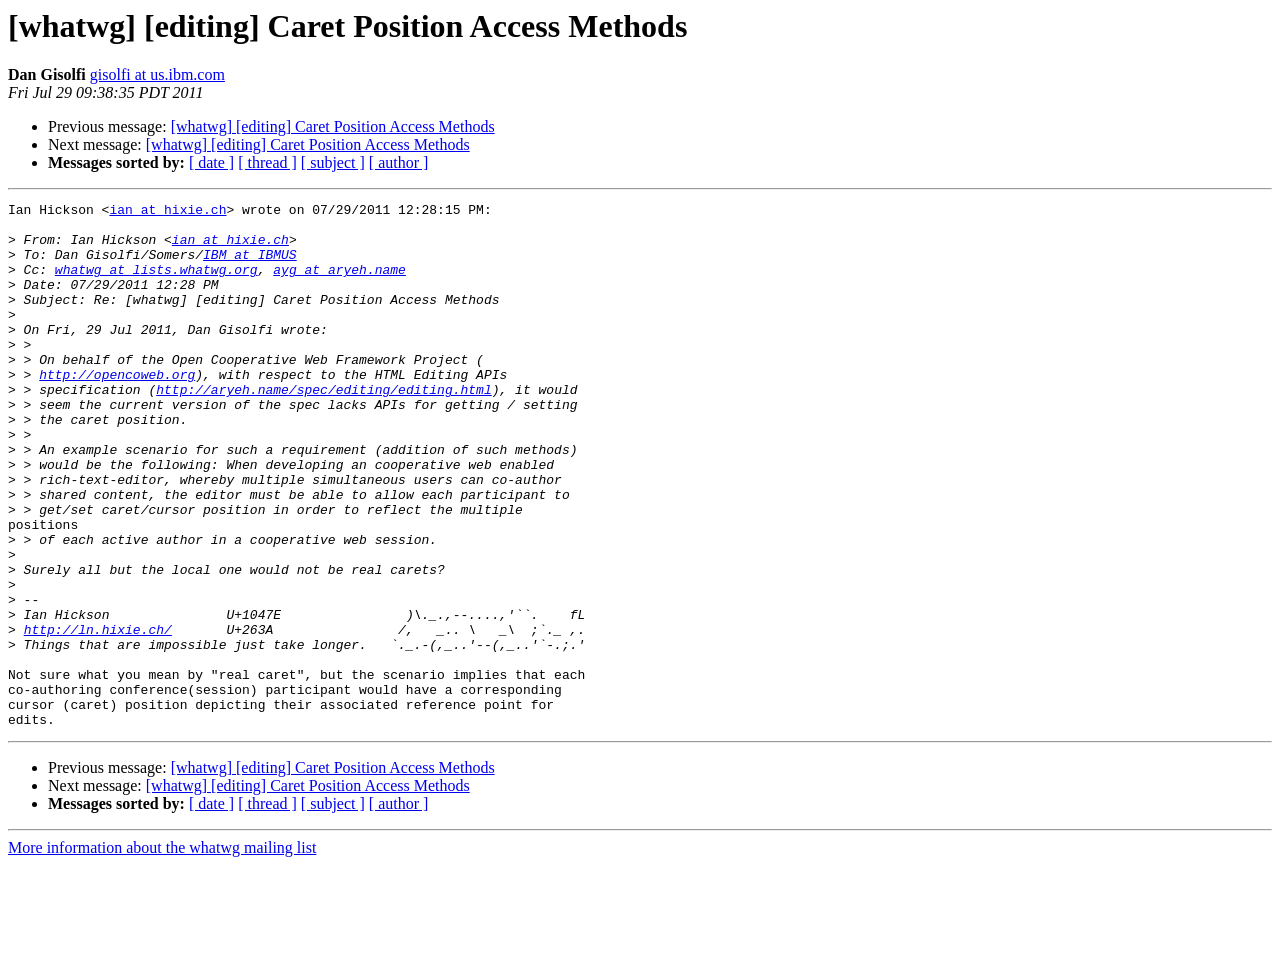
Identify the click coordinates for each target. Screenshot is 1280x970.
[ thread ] (267, 162)
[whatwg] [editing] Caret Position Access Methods (333, 126)
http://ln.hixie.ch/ (98, 716)
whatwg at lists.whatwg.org (156, 284)
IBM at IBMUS (250, 266)
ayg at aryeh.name (339, 284)
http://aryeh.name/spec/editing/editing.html (323, 428)
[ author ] (399, 162)
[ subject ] (333, 162)
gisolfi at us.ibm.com (157, 74)
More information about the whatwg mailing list (162, 952)
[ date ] (211, 162)
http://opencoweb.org (117, 410)
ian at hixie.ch (167, 212)
